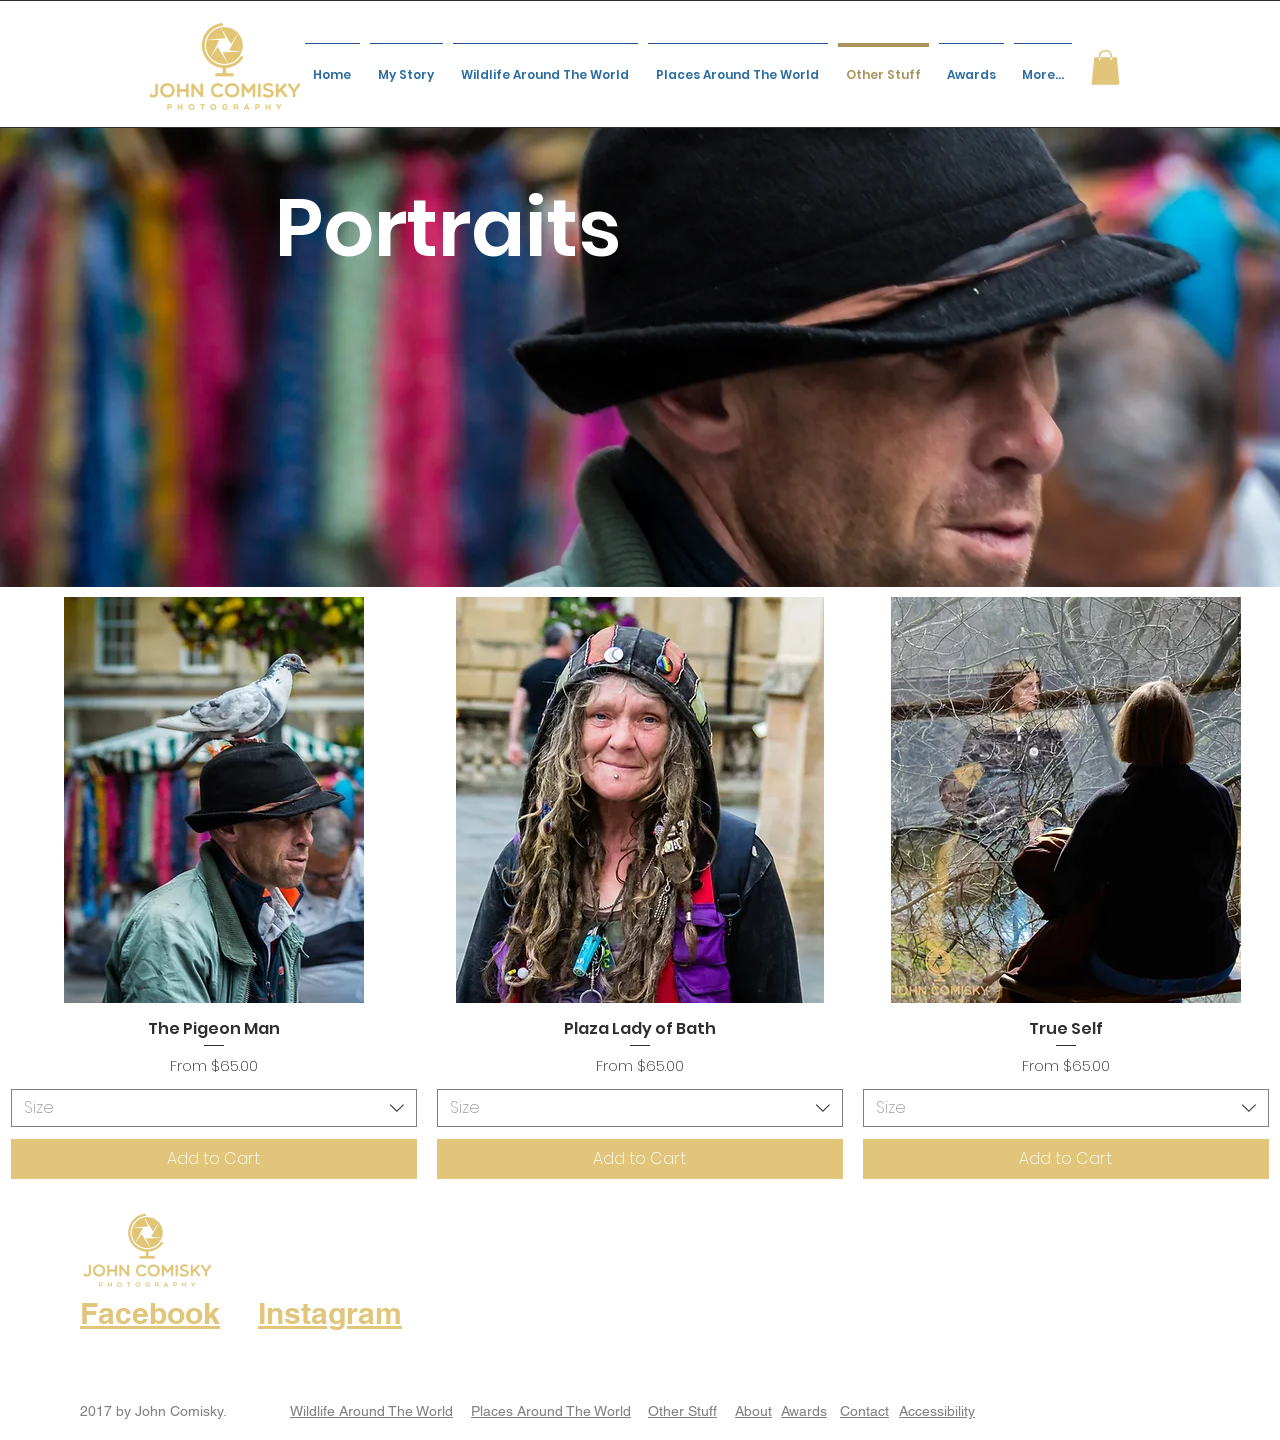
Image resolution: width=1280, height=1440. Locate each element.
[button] (1105, 67)
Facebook (150, 1313)
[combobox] (214, 1108)
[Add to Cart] (214, 1159)
